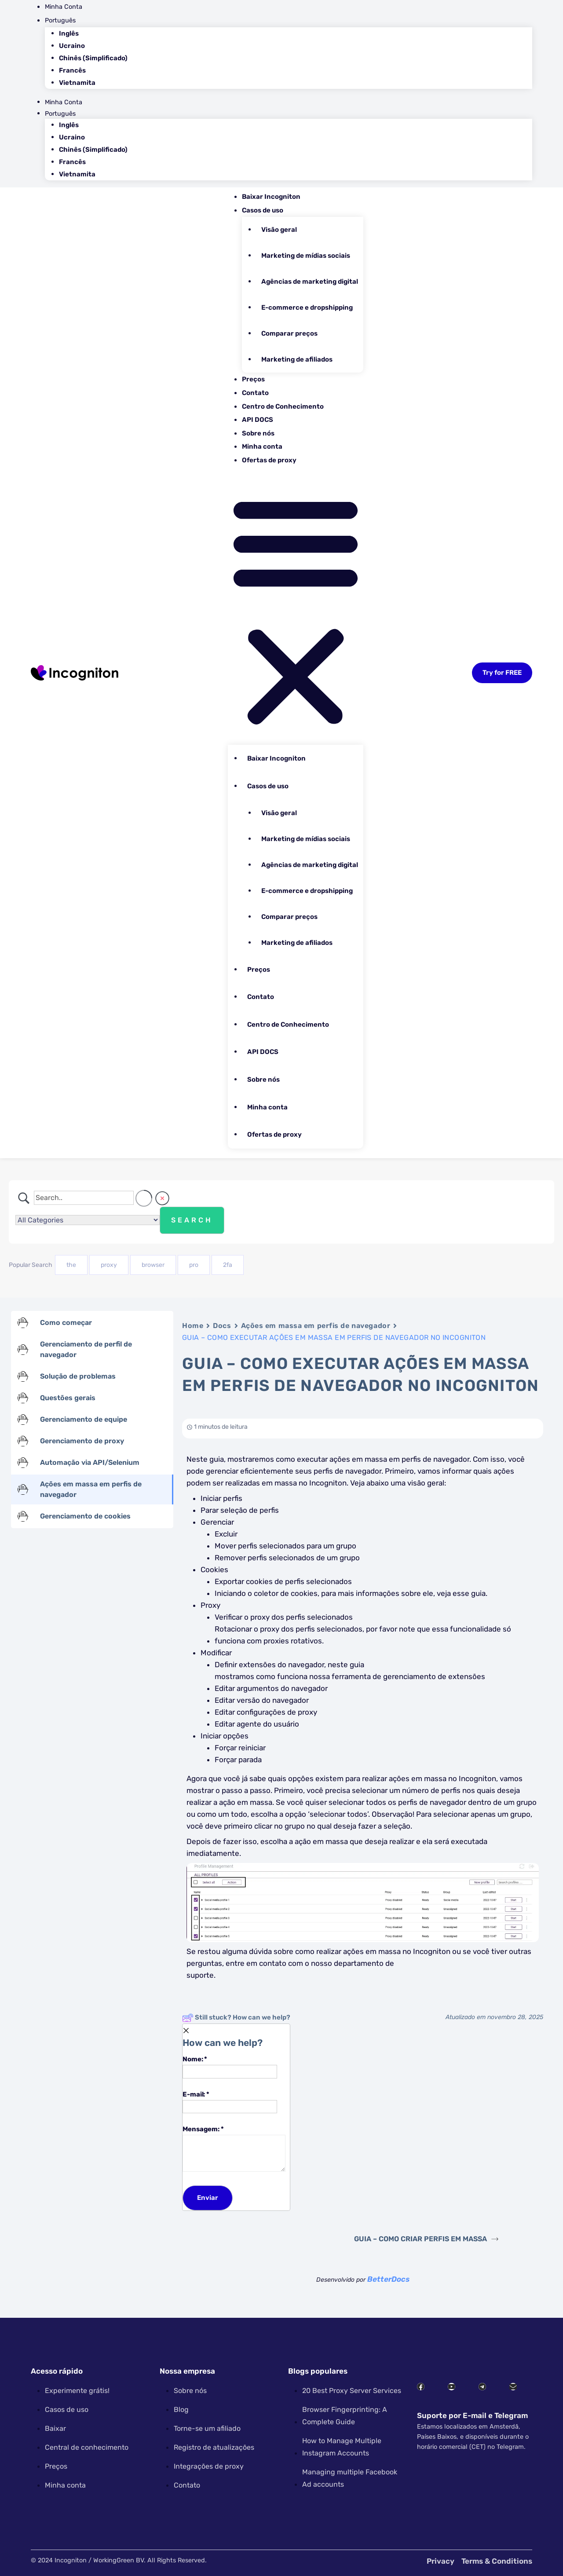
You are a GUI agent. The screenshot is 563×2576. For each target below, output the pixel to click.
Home (192, 1325)
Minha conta (262, 446)
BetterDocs (388, 2279)
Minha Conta (63, 7)
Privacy (440, 2561)
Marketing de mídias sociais (305, 256)
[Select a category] (87, 1220)
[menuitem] (288, 20)
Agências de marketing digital (309, 281)
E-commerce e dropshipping (307, 307)
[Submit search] (192, 1220)
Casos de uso (262, 210)
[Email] (230, 2107)
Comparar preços (289, 333)
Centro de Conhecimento (283, 406)
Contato (255, 393)
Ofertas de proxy (269, 460)
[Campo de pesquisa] (84, 1198)
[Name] (230, 2071)
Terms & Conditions (496, 2561)
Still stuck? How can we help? (236, 2017)
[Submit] (208, 2197)
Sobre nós (258, 433)
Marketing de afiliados (297, 359)
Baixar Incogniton (271, 197)
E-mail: (230, 2101)
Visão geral (279, 230)
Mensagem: (234, 2147)
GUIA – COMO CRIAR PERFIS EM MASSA (426, 2239)
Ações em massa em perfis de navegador (316, 1325)
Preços (253, 379)
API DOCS (257, 420)
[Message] (234, 2153)
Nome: (230, 2065)
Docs (222, 1325)
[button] (295, 609)
